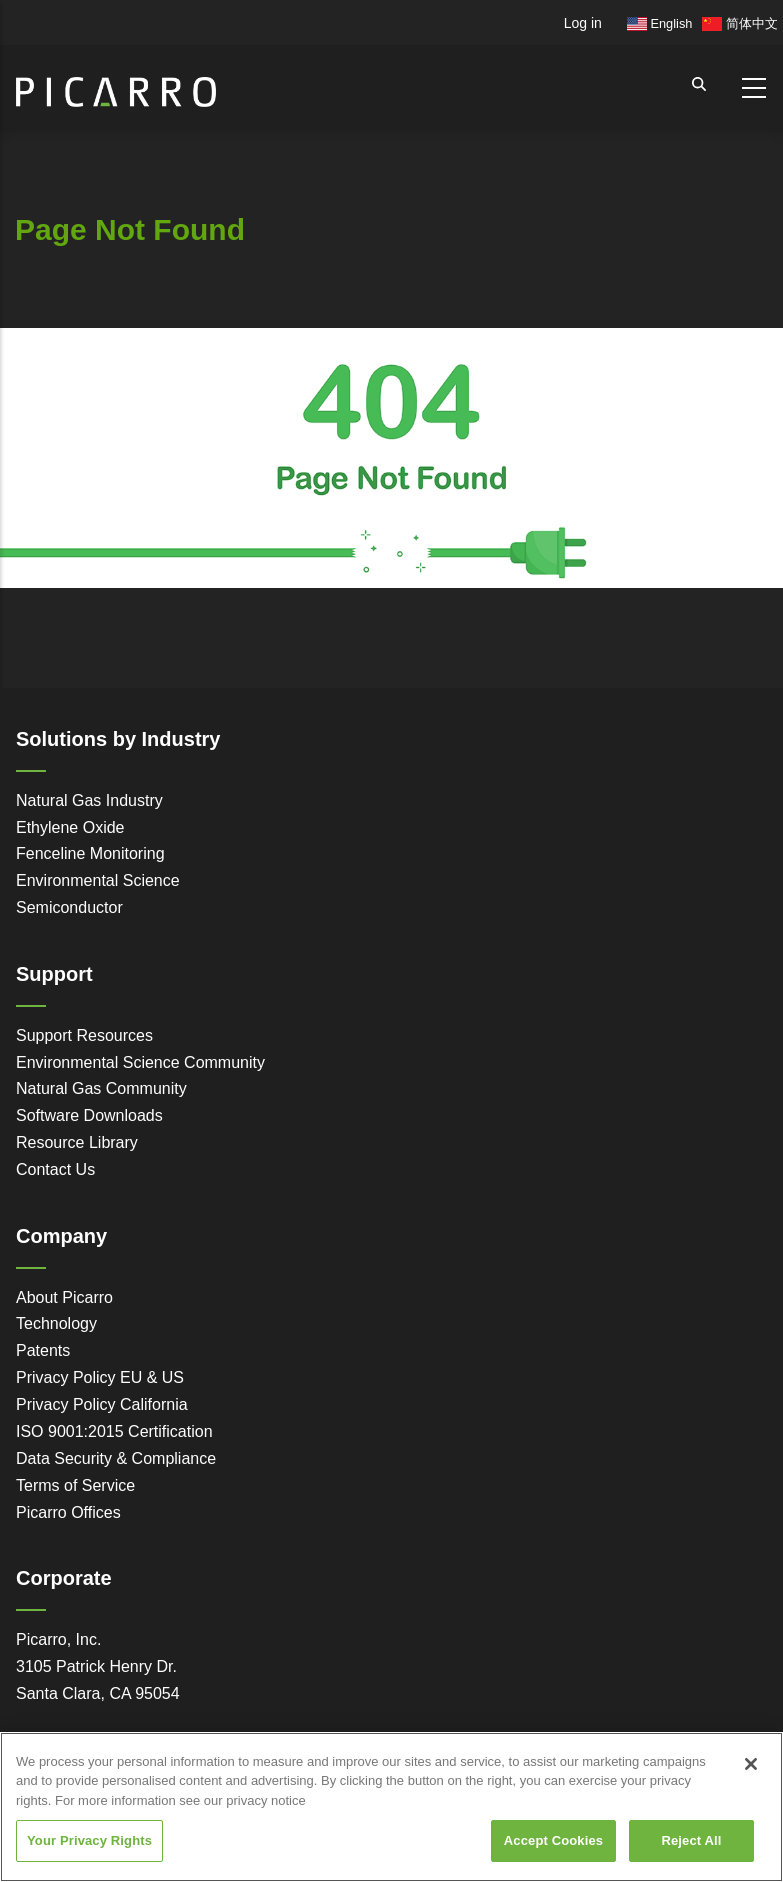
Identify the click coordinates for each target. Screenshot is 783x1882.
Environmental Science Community (140, 1062)
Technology (56, 1323)
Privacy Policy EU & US (100, 1377)
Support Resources (84, 1035)
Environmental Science (98, 880)
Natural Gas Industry (89, 800)
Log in (583, 23)
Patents (43, 1350)
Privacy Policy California (102, 1404)
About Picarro (64, 1297)
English (660, 23)
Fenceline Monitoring (90, 853)
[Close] (751, 1764)
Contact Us (55, 1169)
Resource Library (77, 1142)
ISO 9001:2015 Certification (114, 1431)
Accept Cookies (553, 1840)
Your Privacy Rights (89, 1840)
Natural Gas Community (101, 1088)
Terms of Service (75, 1485)
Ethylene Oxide (70, 827)
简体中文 (740, 23)
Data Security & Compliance (116, 1458)
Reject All (691, 1840)
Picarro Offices (68, 1512)
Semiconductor (69, 907)
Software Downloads (89, 1115)
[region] (391, 1807)
